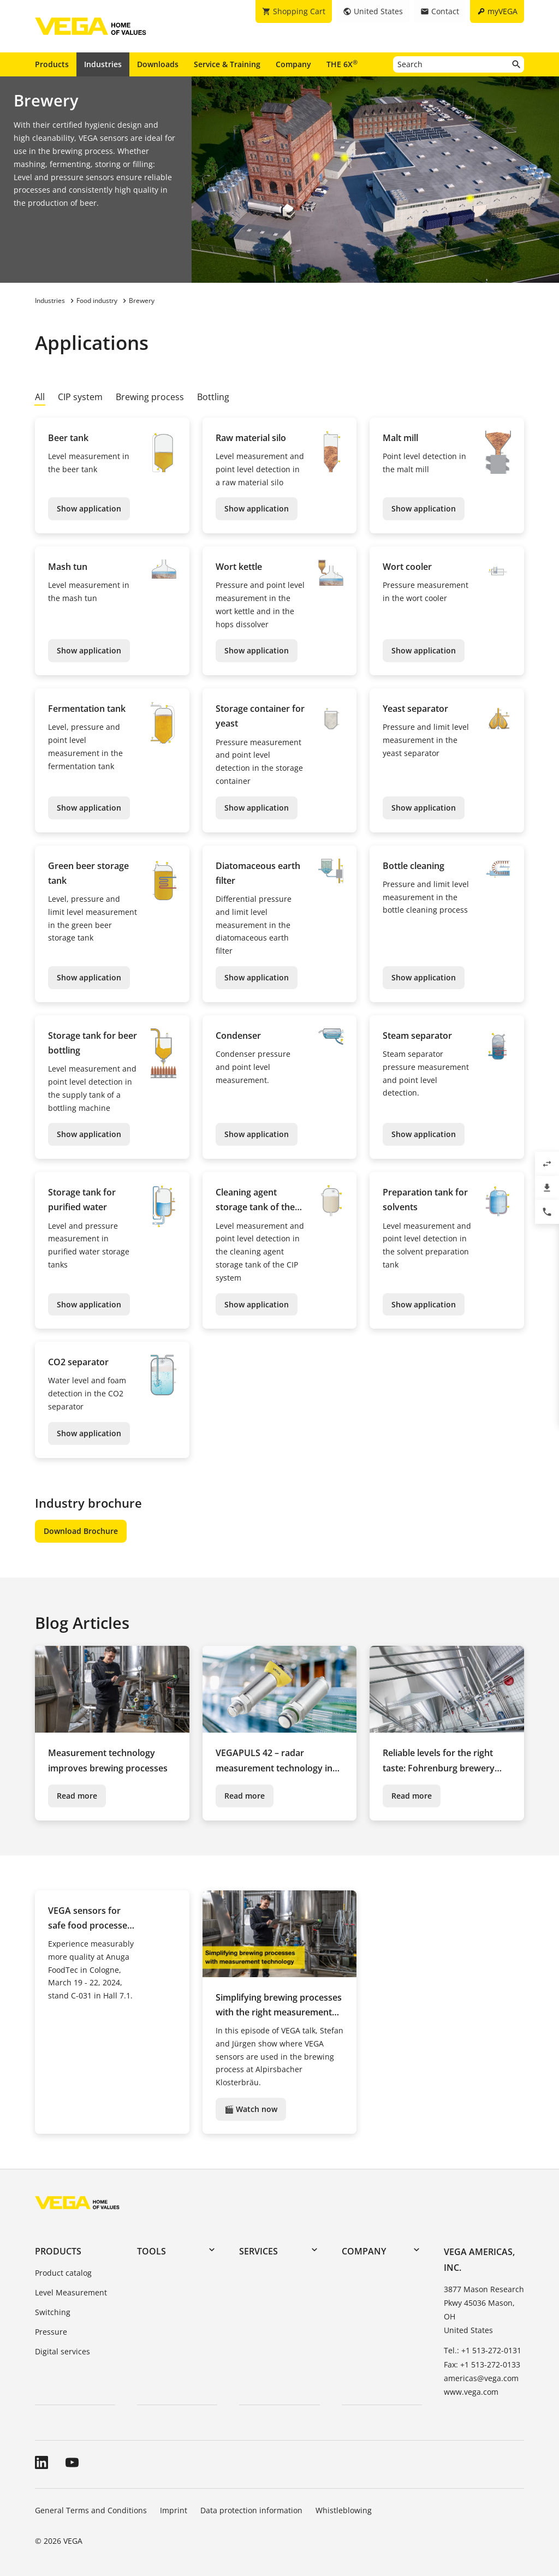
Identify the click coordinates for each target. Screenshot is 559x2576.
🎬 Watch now (250, 2109)
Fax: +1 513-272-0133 (482, 2364)
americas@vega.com (481, 2378)
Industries (103, 64)
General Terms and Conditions (91, 2510)
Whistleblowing (344, 2510)
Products (52, 64)
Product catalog (63, 2273)
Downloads (158, 64)
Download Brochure (81, 1531)
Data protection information (251, 2510)
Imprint (173, 2510)
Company (293, 64)
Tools (151, 2251)
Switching (52, 2312)
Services (258, 2251)
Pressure (51, 2332)
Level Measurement (71, 2292)
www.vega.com (471, 2392)
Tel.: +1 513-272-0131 (482, 2350)
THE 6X (342, 63)
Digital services (62, 2351)
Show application (89, 508)
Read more (77, 1795)
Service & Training (227, 64)
